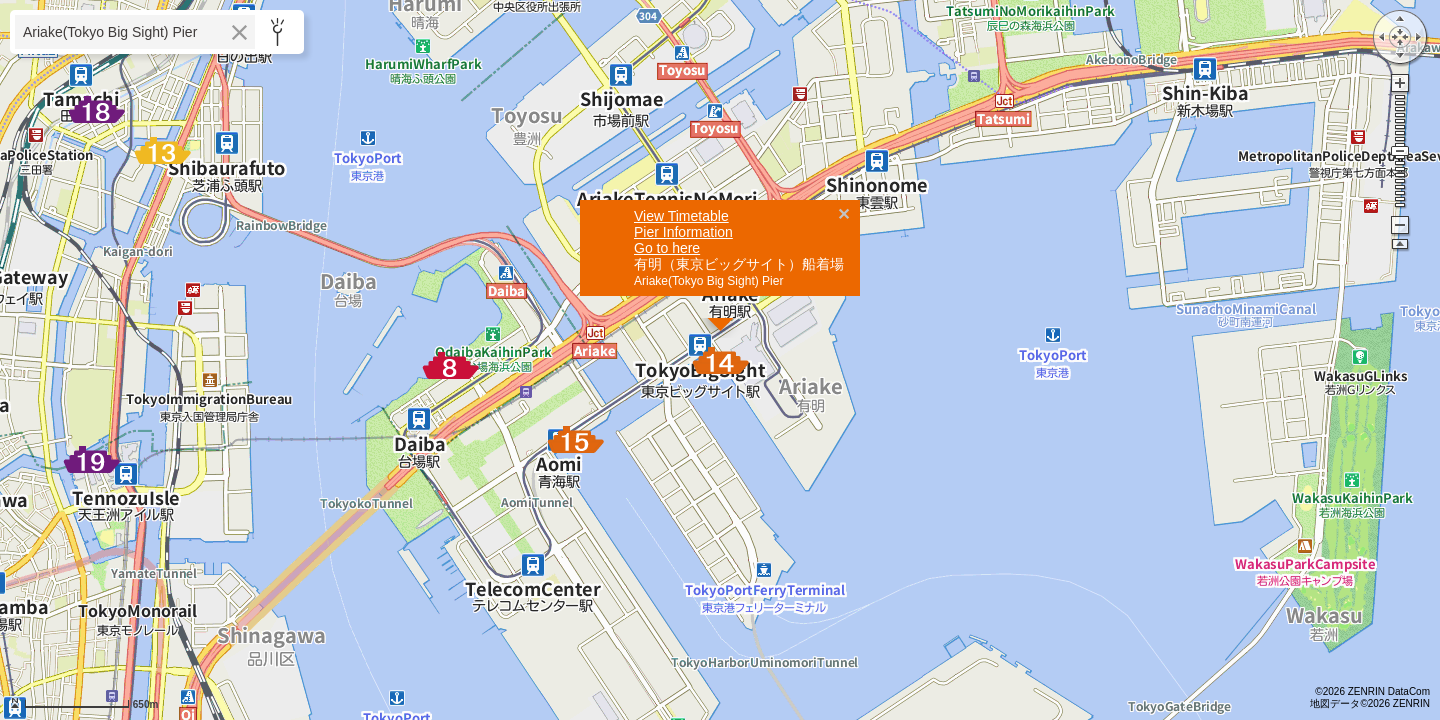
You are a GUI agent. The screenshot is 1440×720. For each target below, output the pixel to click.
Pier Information (683, 89)
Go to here (667, 105)
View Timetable (681, 73)
